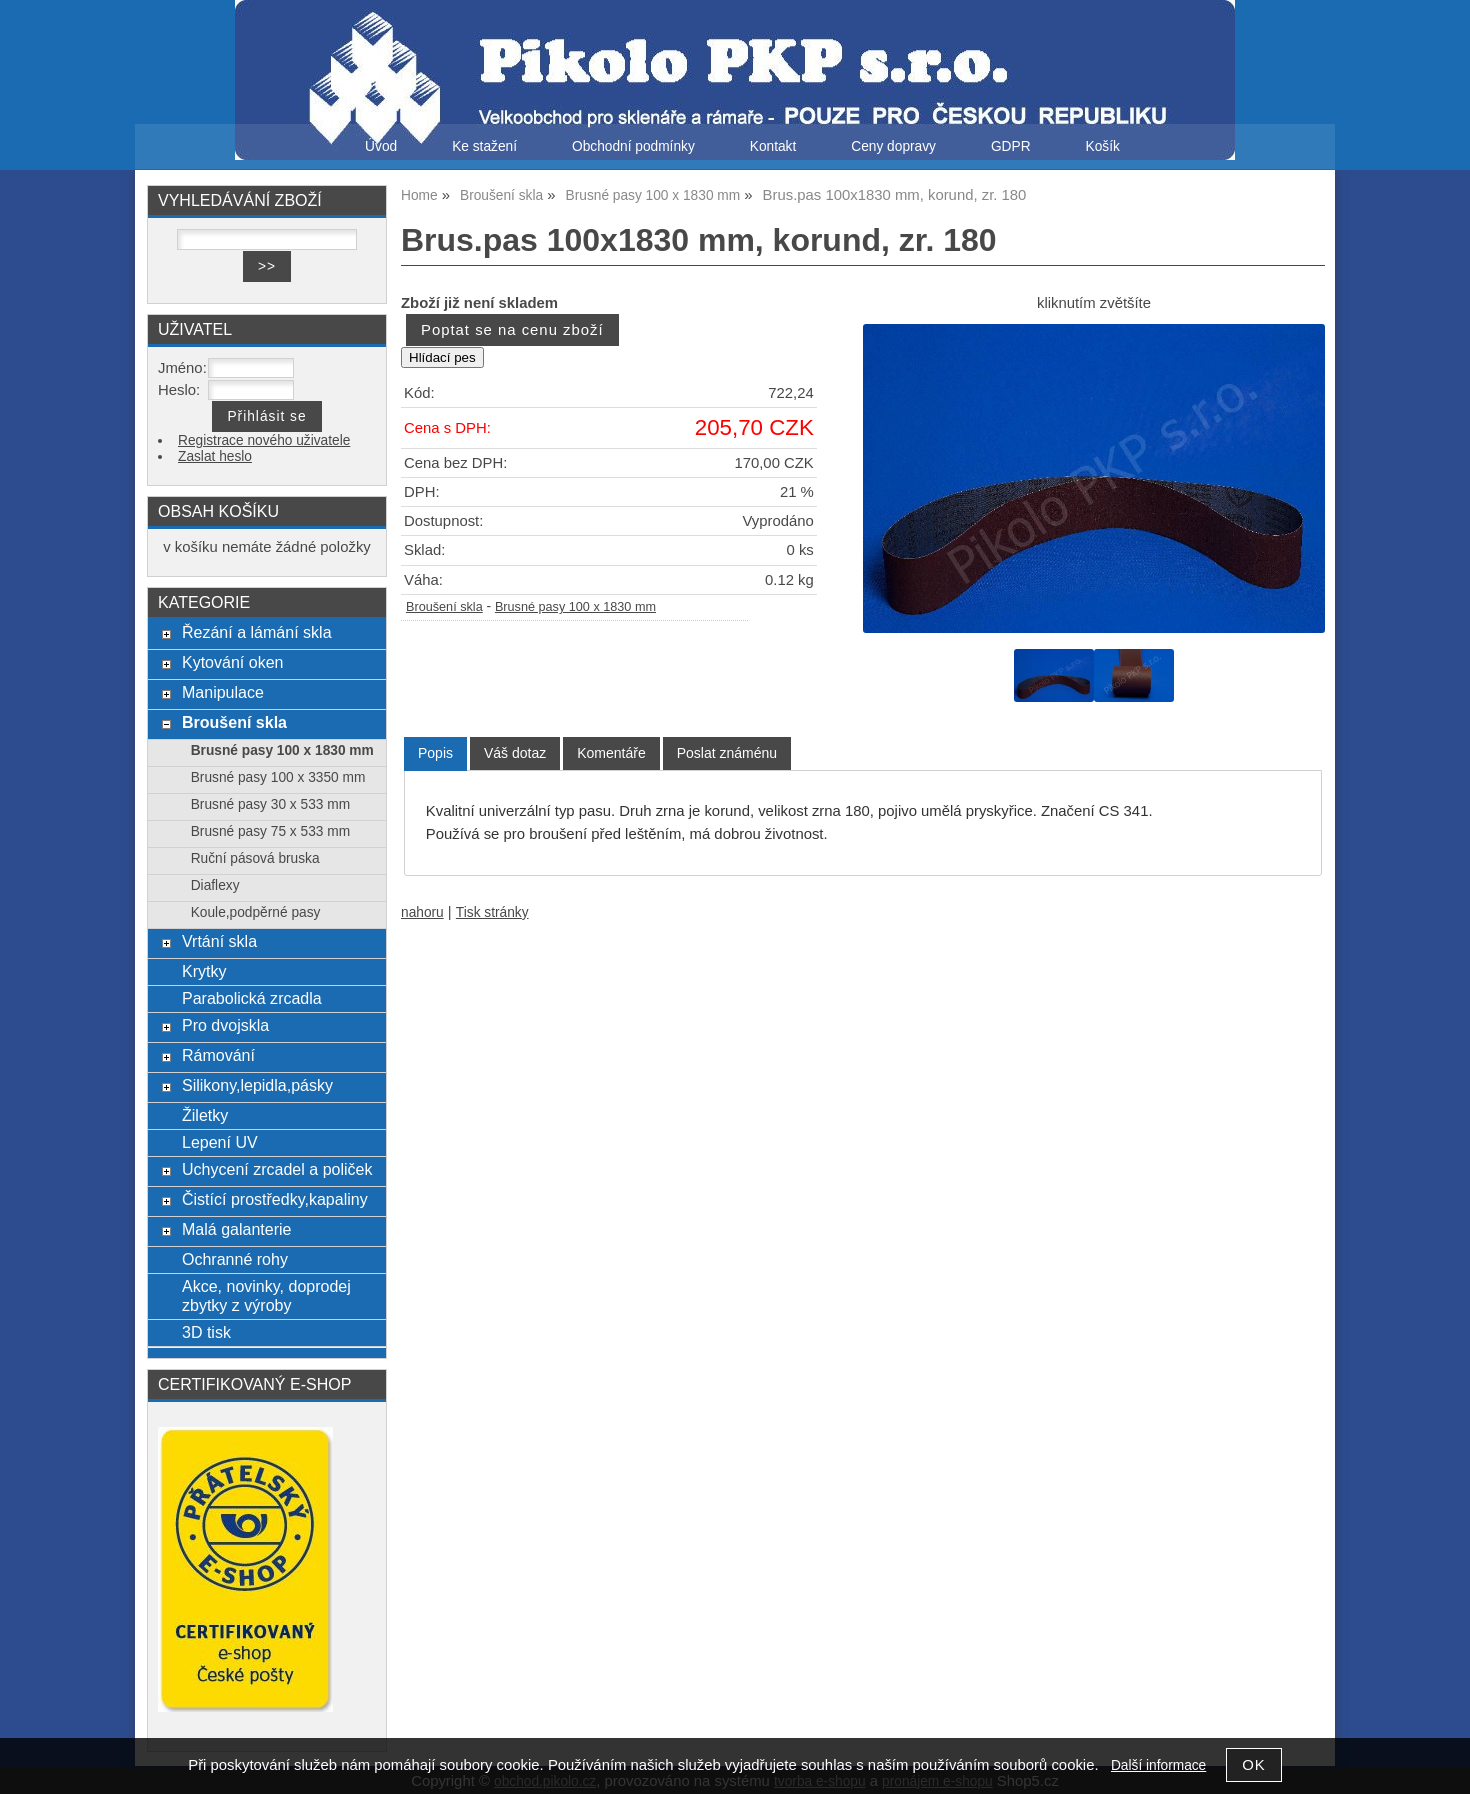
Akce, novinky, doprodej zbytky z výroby (266, 1295)
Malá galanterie (237, 1229)
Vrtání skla (219, 941)
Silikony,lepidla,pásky (257, 1085)
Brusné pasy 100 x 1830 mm (575, 607)
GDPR (1011, 146)
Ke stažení (484, 146)
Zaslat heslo (215, 456)
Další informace (1158, 1765)
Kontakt (773, 146)
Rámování (218, 1055)
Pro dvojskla (225, 1025)
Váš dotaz (515, 753)
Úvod (381, 146)
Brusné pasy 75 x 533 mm (270, 831)
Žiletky (205, 1115)
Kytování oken (233, 662)
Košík (1103, 146)
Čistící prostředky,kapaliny (275, 1199)
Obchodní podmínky (633, 146)
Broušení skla (444, 607)
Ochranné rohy (235, 1259)
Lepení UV (220, 1142)
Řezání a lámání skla (257, 632)
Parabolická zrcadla (252, 998)
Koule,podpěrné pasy (256, 912)
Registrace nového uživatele (264, 440)
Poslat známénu (727, 753)
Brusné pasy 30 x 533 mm (270, 804)
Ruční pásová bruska (255, 858)
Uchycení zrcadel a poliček (277, 1169)
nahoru (422, 912)
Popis (435, 753)
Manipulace (223, 692)
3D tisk (206, 1332)
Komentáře (611, 753)
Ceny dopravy (893, 146)
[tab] (435, 753)
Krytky (204, 971)
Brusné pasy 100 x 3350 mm (278, 777)
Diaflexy (215, 885)
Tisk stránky (492, 912)
